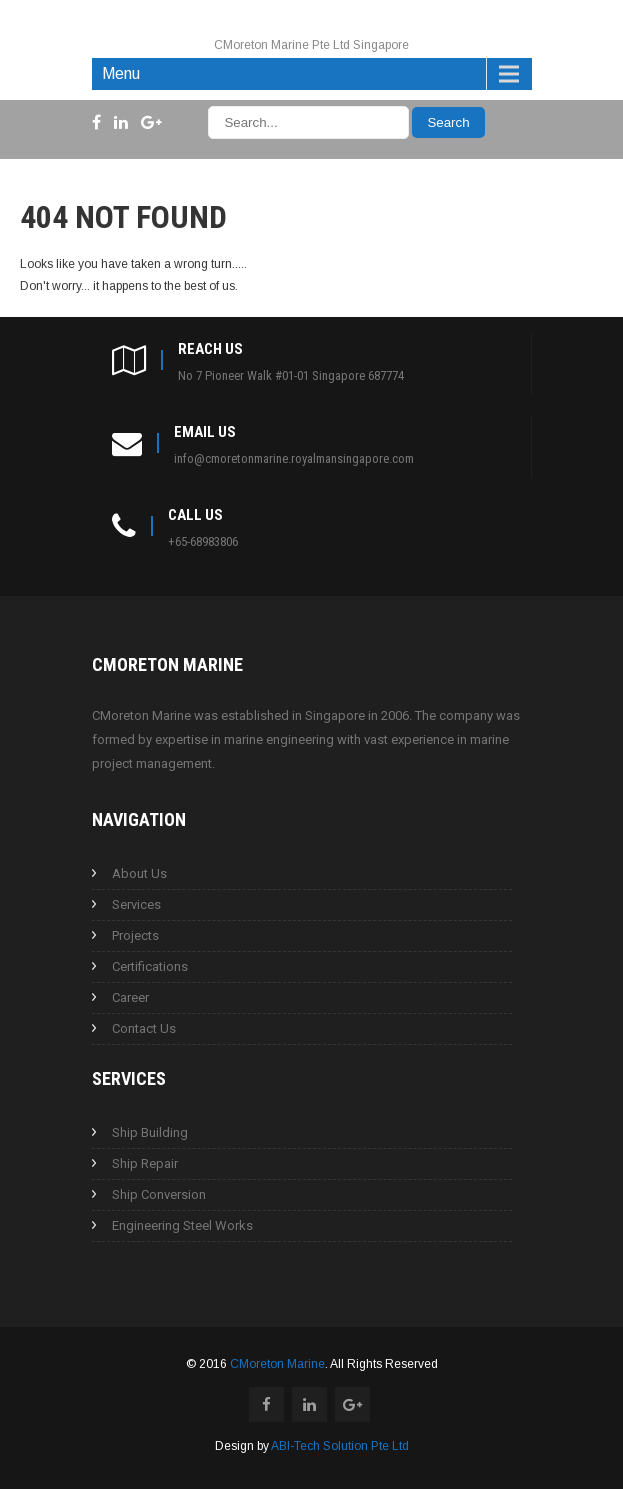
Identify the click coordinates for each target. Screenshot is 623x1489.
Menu (121, 73)
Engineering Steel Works (182, 1225)
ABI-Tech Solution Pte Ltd (340, 1446)
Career (130, 997)
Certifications (150, 966)
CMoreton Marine (277, 1364)
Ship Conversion (159, 1194)
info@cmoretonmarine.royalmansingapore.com (294, 458)
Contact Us (144, 1028)
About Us (139, 873)
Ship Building (150, 1132)
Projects (135, 935)
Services (136, 904)
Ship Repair (145, 1163)
